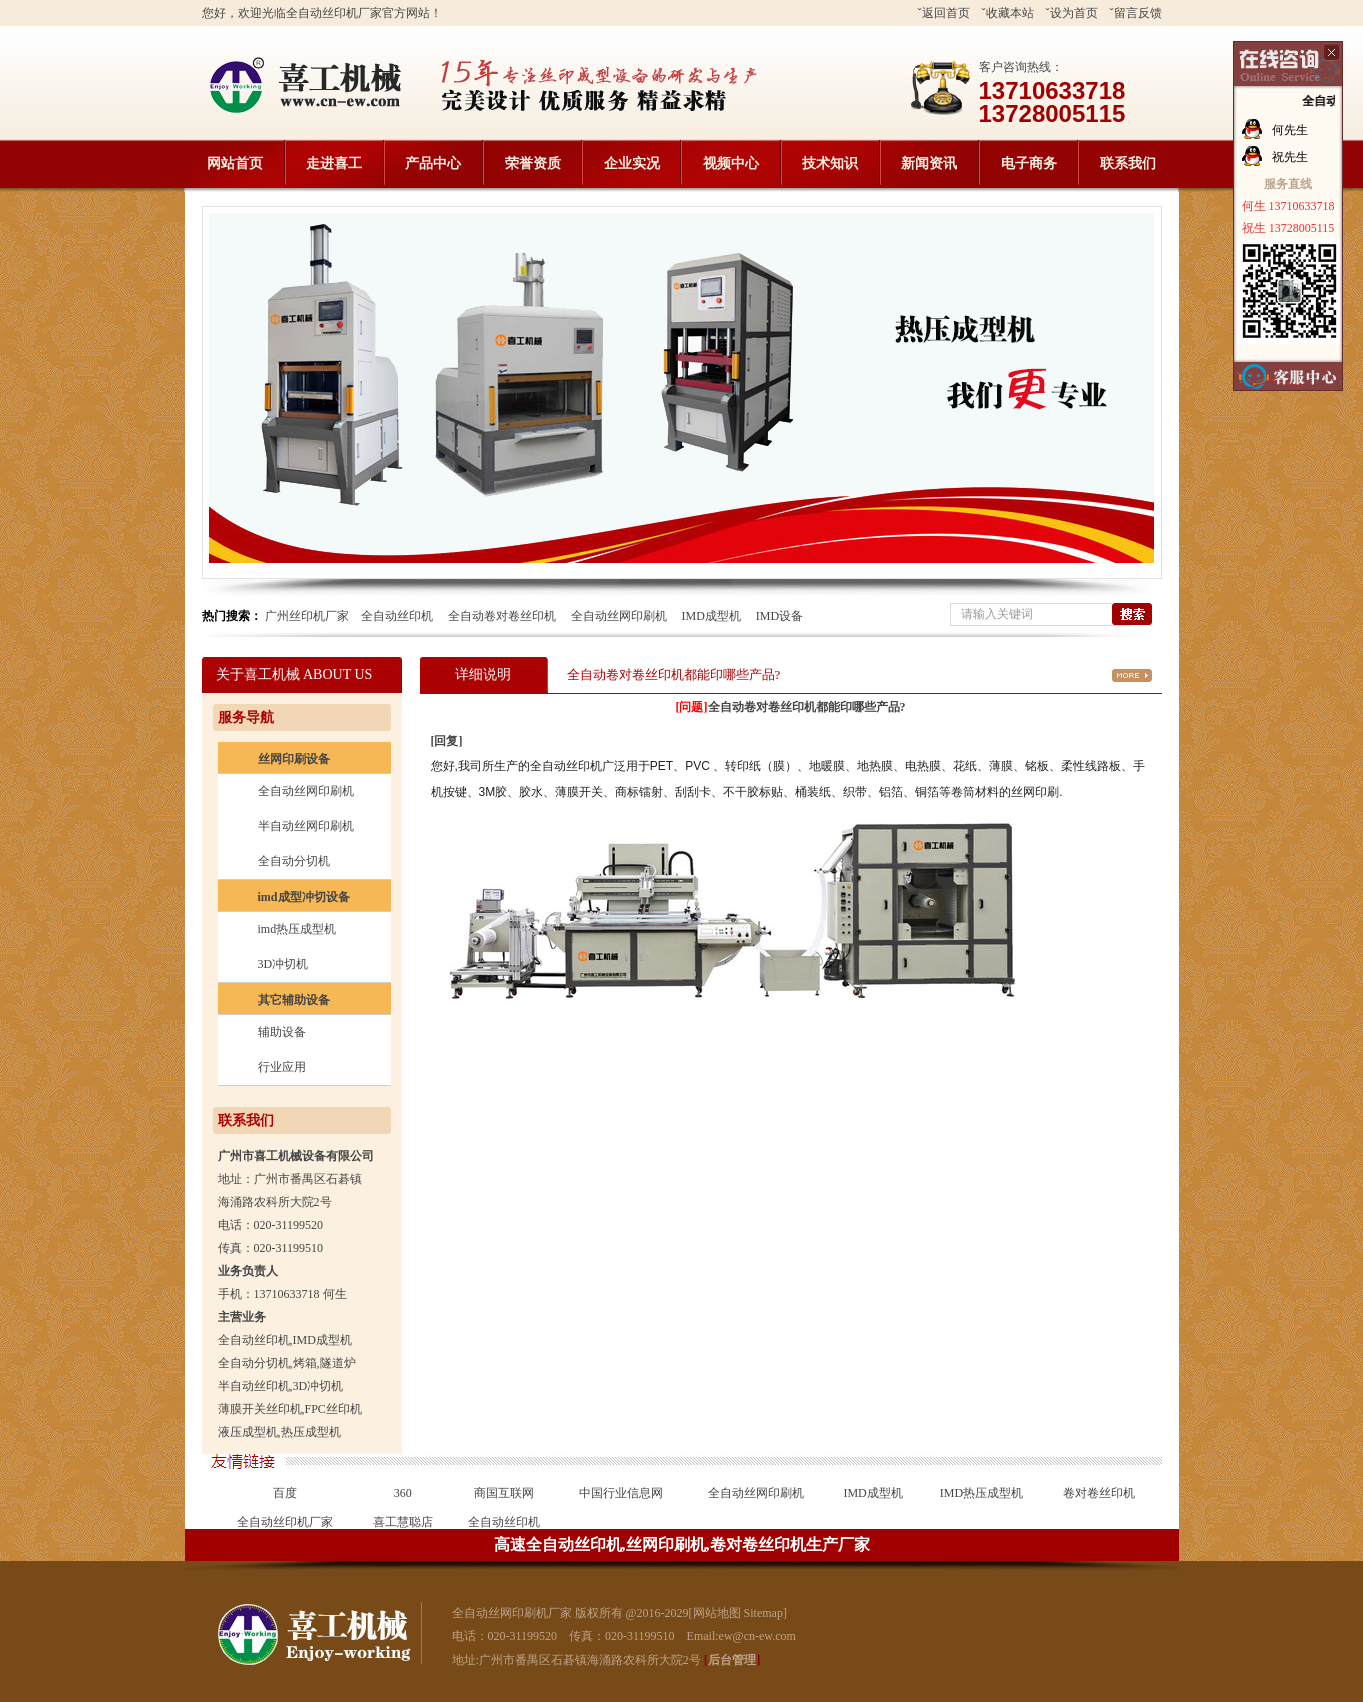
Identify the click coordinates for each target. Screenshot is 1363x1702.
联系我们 (1128, 163)
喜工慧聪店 (403, 1522)
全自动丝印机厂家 (285, 1522)
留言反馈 (1138, 13)
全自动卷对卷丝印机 (502, 616)
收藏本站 (1010, 13)
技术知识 (830, 163)
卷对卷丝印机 (1099, 1493)
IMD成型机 (711, 616)
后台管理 (732, 1660)
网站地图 (717, 1613)
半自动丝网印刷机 (306, 826)
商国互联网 (504, 1493)
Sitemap (763, 1613)
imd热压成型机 (297, 929)
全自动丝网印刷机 (619, 616)
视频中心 (731, 163)
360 (403, 1493)
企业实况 (632, 163)
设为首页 (1074, 13)
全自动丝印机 (397, 616)
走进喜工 (334, 163)
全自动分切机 (294, 861)
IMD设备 (779, 616)
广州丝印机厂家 (307, 616)
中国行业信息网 (621, 1493)
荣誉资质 (533, 163)
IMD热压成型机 (981, 1493)
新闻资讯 (929, 163)
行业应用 (282, 1067)
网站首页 (235, 163)
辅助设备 (282, 1032)
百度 (285, 1493)
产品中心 (433, 163)
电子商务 (1029, 163)
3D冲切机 (283, 964)
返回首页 (946, 13)
